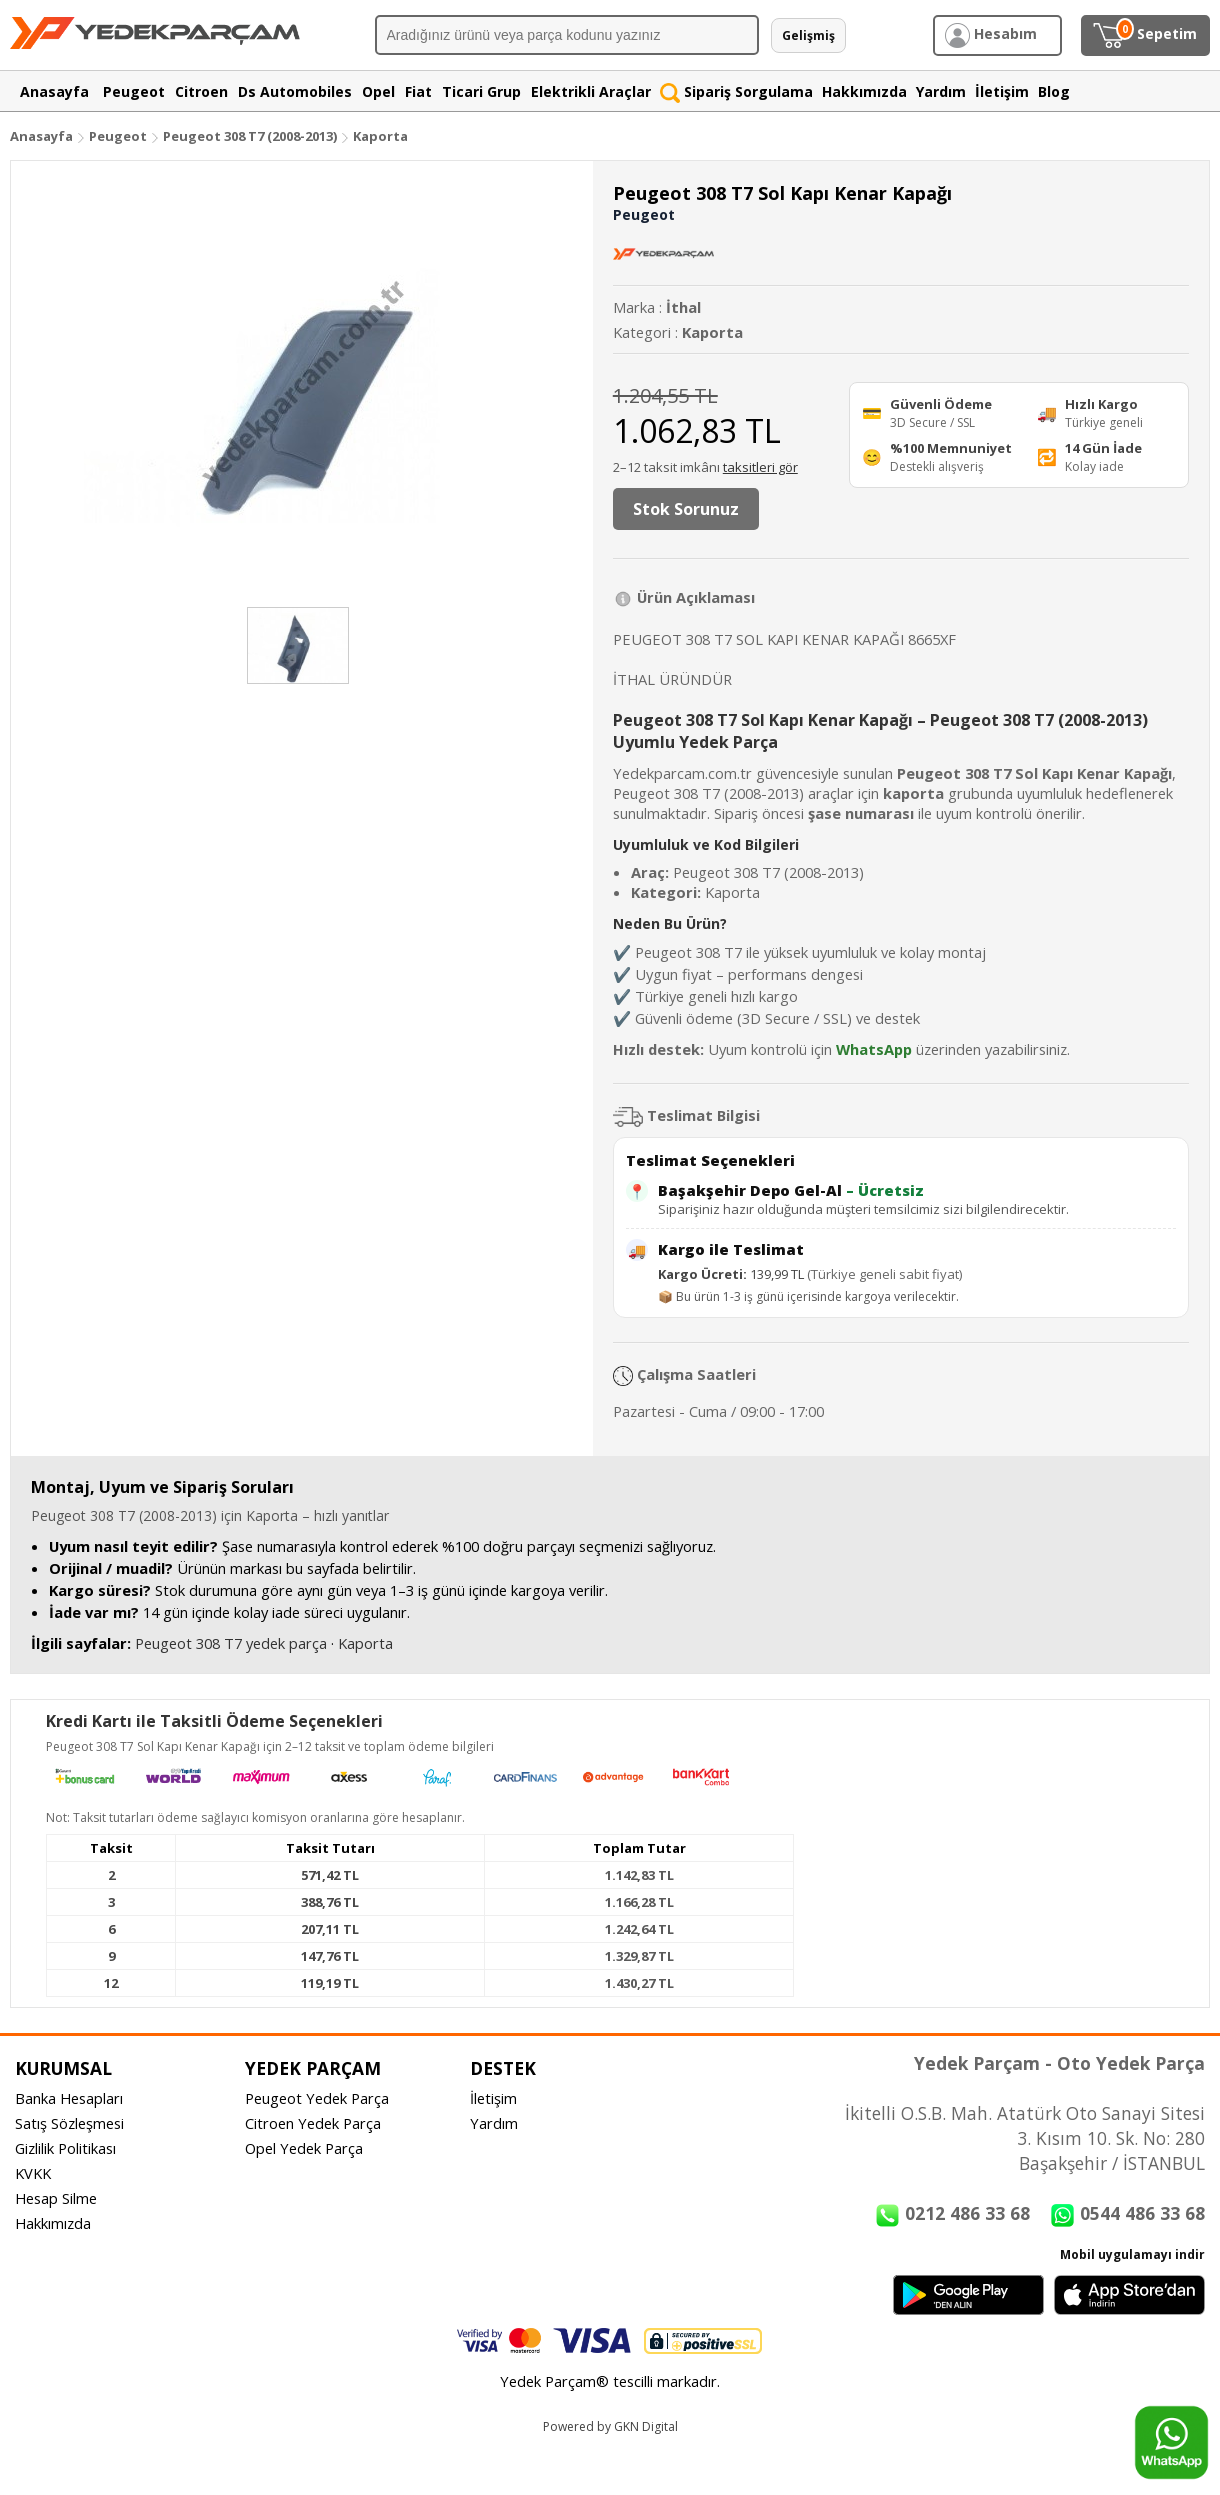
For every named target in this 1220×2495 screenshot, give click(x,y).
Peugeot (118, 136)
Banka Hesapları (69, 2098)
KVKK (33, 2173)
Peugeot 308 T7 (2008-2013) (251, 136)
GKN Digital (646, 2426)
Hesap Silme (56, 2198)
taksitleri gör (760, 467)
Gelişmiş (808, 35)
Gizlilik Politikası (65, 2148)
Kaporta (380, 136)
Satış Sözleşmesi (69, 2123)
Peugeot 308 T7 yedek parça (231, 1643)
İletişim (493, 2098)
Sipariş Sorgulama (736, 91)
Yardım (494, 2123)
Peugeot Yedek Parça (317, 2098)
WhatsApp (874, 1049)
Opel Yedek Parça (304, 2148)
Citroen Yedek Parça (313, 2123)
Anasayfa (41, 136)
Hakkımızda (53, 2223)
